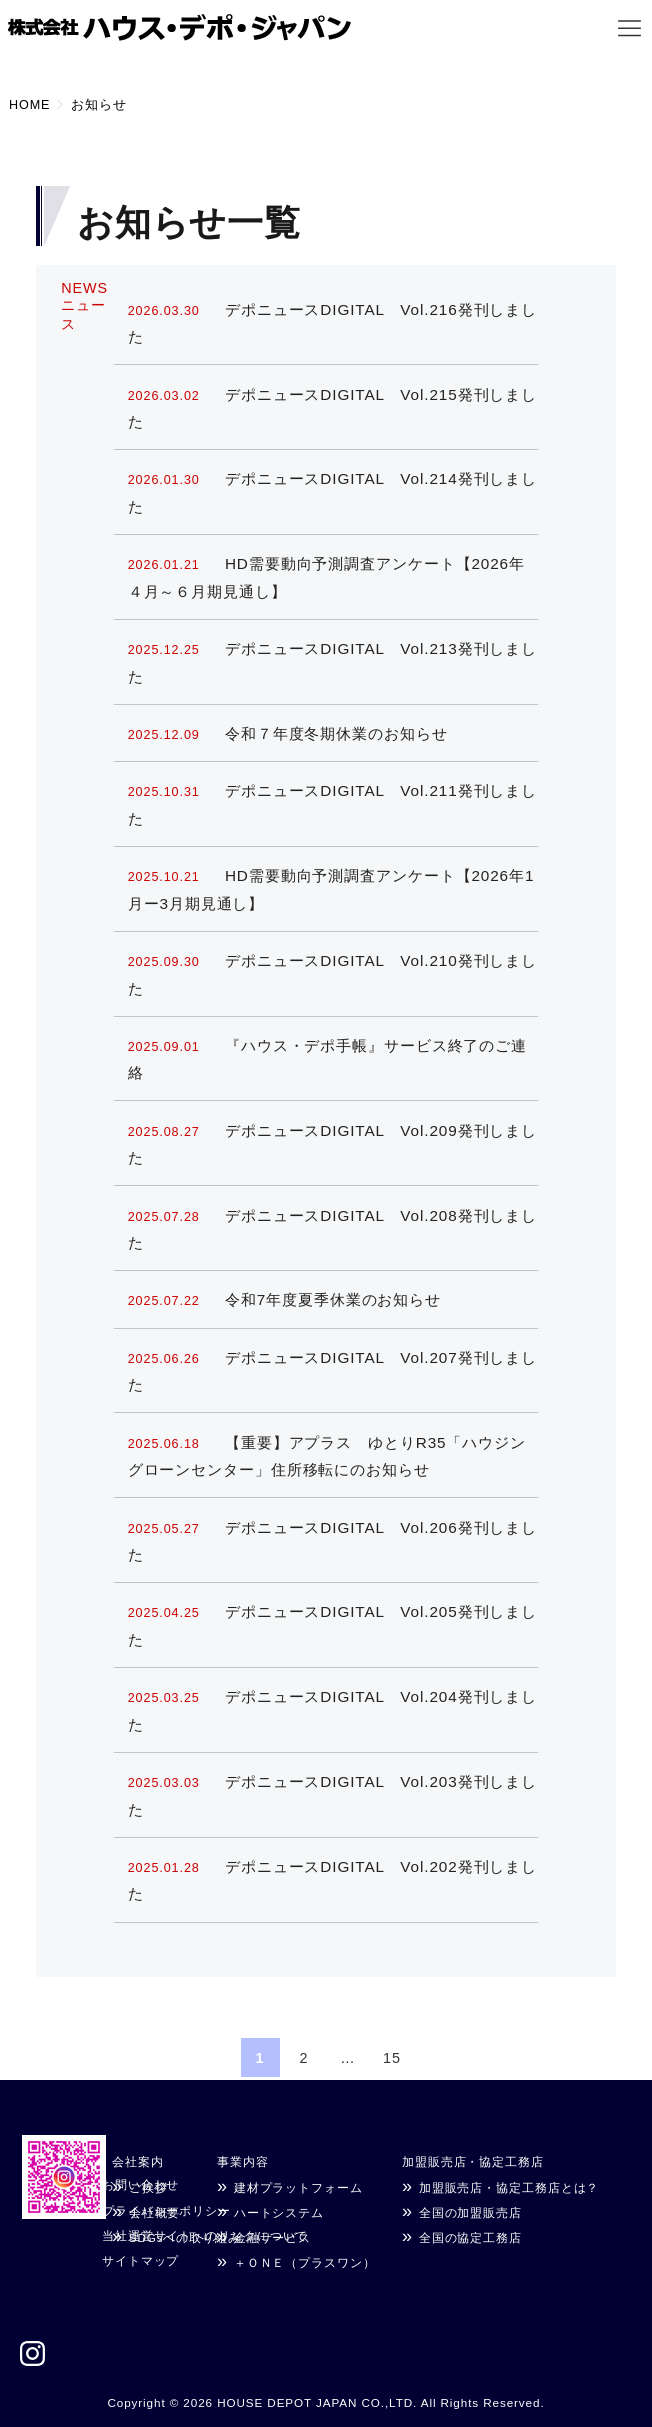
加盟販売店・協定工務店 (473, 2161)
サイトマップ (140, 2260)
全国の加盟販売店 (470, 2212)
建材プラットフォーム (298, 2187)
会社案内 (138, 2161)
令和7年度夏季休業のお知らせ (284, 1299)
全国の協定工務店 (470, 2237)
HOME (29, 105)
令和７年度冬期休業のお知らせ (288, 733)
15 (392, 2058)
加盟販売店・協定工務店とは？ (509, 2187)
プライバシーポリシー (166, 2210)
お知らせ (99, 105)
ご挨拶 (148, 2187)
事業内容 (243, 2161)
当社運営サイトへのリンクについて (205, 2235)
